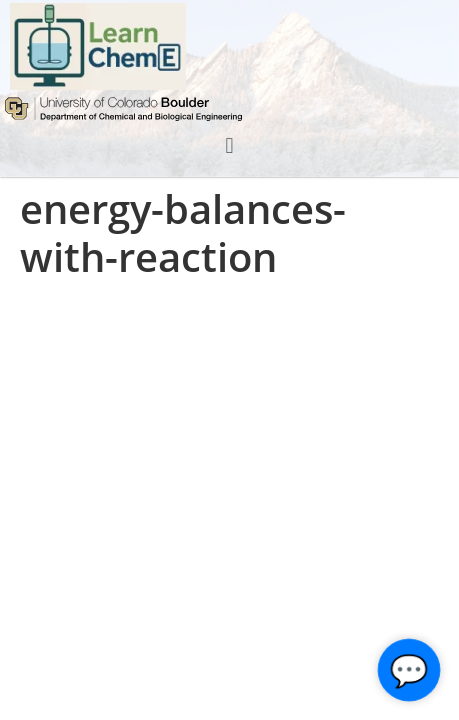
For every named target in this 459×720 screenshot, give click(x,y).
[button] (229, 145)
